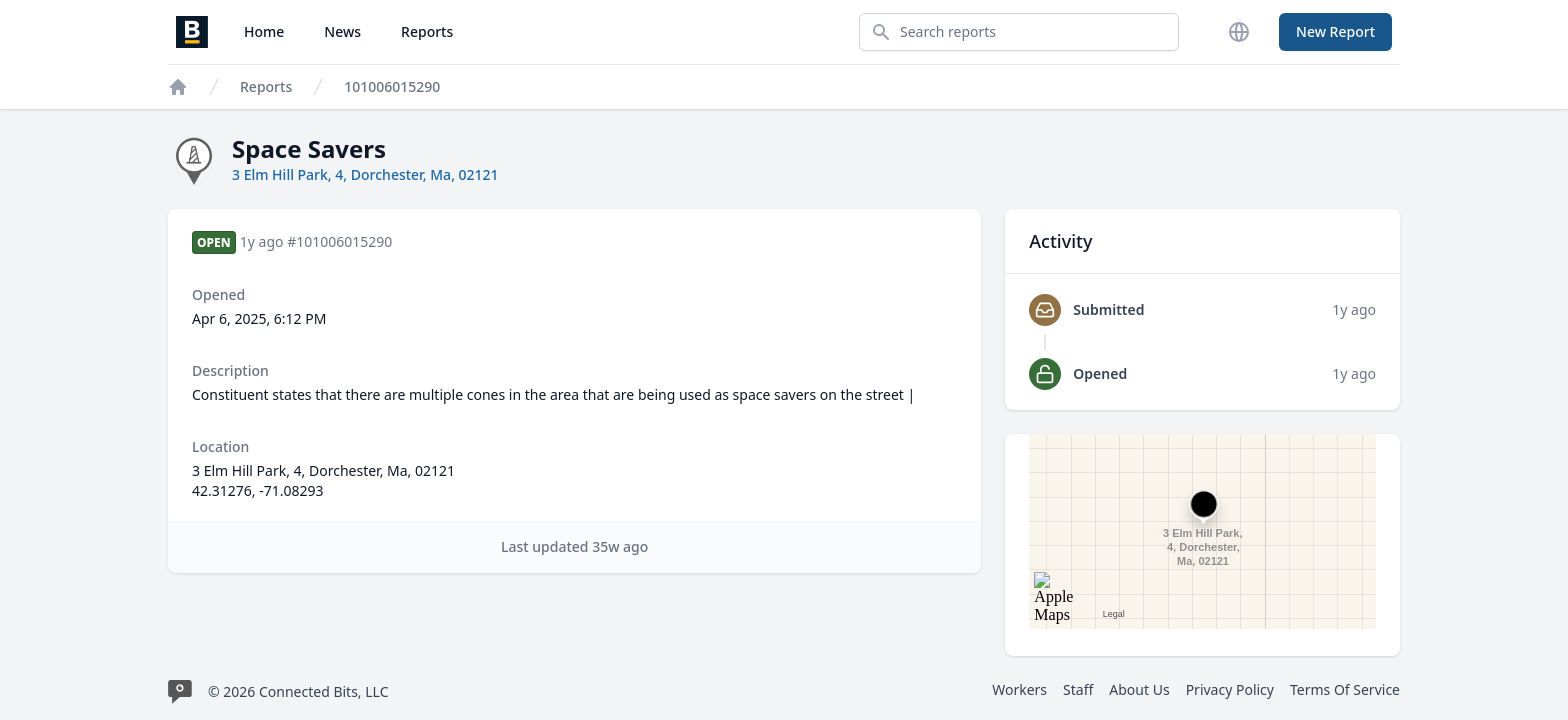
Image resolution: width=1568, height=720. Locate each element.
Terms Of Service (1345, 689)
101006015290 (392, 86)
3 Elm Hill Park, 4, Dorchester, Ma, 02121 (365, 174)
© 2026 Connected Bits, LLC (298, 691)
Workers (1019, 689)
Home (264, 31)
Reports (427, 31)
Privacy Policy (1230, 689)
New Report (1335, 31)
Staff (1078, 689)
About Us (1139, 689)
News (342, 31)
